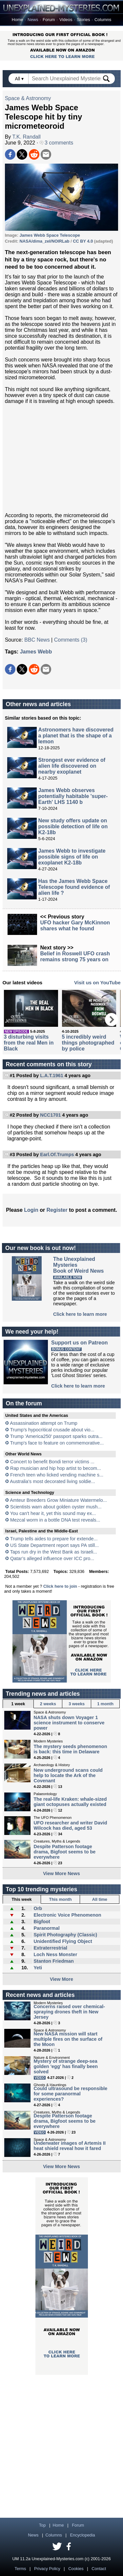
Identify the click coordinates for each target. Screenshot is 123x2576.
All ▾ (20, 78)
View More (61, 1979)
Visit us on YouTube (97, 982)
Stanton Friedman (53, 1961)
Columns (102, 19)
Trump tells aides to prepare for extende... (54, 1538)
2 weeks (48, 1703)
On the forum (24, 1403)
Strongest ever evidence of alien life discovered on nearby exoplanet (72, 766)
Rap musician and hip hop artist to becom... (55, 1468)
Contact (99, 2568)
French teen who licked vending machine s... (56, 1474)
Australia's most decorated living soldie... (52, 1481)
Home (17, 19)
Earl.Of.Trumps (57, 1154)
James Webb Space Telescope (50, 235)
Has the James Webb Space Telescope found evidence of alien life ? (74, 887)
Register (57, 1210)
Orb (37, 1908)
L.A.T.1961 (51, 1075)
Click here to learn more (80, 1314)
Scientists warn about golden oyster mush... (55, 1506)
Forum (49, 19)
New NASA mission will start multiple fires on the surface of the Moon (68, 2039)
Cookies (75, 2568)
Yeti (37, 1967)
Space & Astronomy (28, 98)
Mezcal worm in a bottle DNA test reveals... (55, 1520)
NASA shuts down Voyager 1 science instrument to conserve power (69, 1723)
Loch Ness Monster (55, 1954)
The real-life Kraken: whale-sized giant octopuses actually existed (70, 1801)
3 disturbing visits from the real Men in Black (29, 1042)
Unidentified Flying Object (62, 1941)
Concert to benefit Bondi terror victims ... (52, 1461)
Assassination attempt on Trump (43, 1423)
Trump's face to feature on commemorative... (57, 1443)
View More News (61, 1873)
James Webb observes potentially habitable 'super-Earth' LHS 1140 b (73, 796)
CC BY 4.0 (83, 241)
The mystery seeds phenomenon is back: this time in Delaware (70, 1749)
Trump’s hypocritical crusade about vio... (52, 1429)
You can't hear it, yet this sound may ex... (53, 1513)
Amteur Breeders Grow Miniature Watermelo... (58, 1500)
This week (22, 1899)
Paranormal (46, 1928)
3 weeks (77, 1703)
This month (60, 1899)
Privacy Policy (47, 2568)
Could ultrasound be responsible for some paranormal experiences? (71, 2094)
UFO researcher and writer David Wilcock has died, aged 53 (70, 1825)
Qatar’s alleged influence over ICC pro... (52, 1558)
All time (99, 1899)
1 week (18, 1703)
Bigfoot (41, 1921)
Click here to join (60, 1586)
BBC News (37, 640)
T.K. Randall (26, 137)
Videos (65, 19)
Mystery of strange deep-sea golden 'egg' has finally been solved (66, 2066)
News (33, 19)
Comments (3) (70, 640)
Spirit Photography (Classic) (65, 1934)
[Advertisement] (61, 458)
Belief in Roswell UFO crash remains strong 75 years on (75, 956)
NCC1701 (50, 1115)
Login (31, 1210)
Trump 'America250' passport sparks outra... (56, 1436)
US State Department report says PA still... (54, 1545)
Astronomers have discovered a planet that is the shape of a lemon (75, 735)
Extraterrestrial (50, 1948)
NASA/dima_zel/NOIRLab (44, 241)
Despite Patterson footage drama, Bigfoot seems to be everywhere (65, 1852)
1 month (105, 1703)
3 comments (56, 143)
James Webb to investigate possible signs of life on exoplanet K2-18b (72, 856)
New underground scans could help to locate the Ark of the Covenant (68, 1775)
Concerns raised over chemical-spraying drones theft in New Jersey (69, 2012)
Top (42, 2525)
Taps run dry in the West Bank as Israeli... (53, 1551)
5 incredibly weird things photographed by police (88, 1042)
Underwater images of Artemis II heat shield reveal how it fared (70, 2145)
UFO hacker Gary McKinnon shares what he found (75, 925)
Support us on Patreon (79, 1342)
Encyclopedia (82, 2535)
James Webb (36, 651)
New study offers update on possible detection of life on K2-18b (73, 826)
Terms (20, 2568)
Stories (83, 19)
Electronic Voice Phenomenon (67, 1915)
